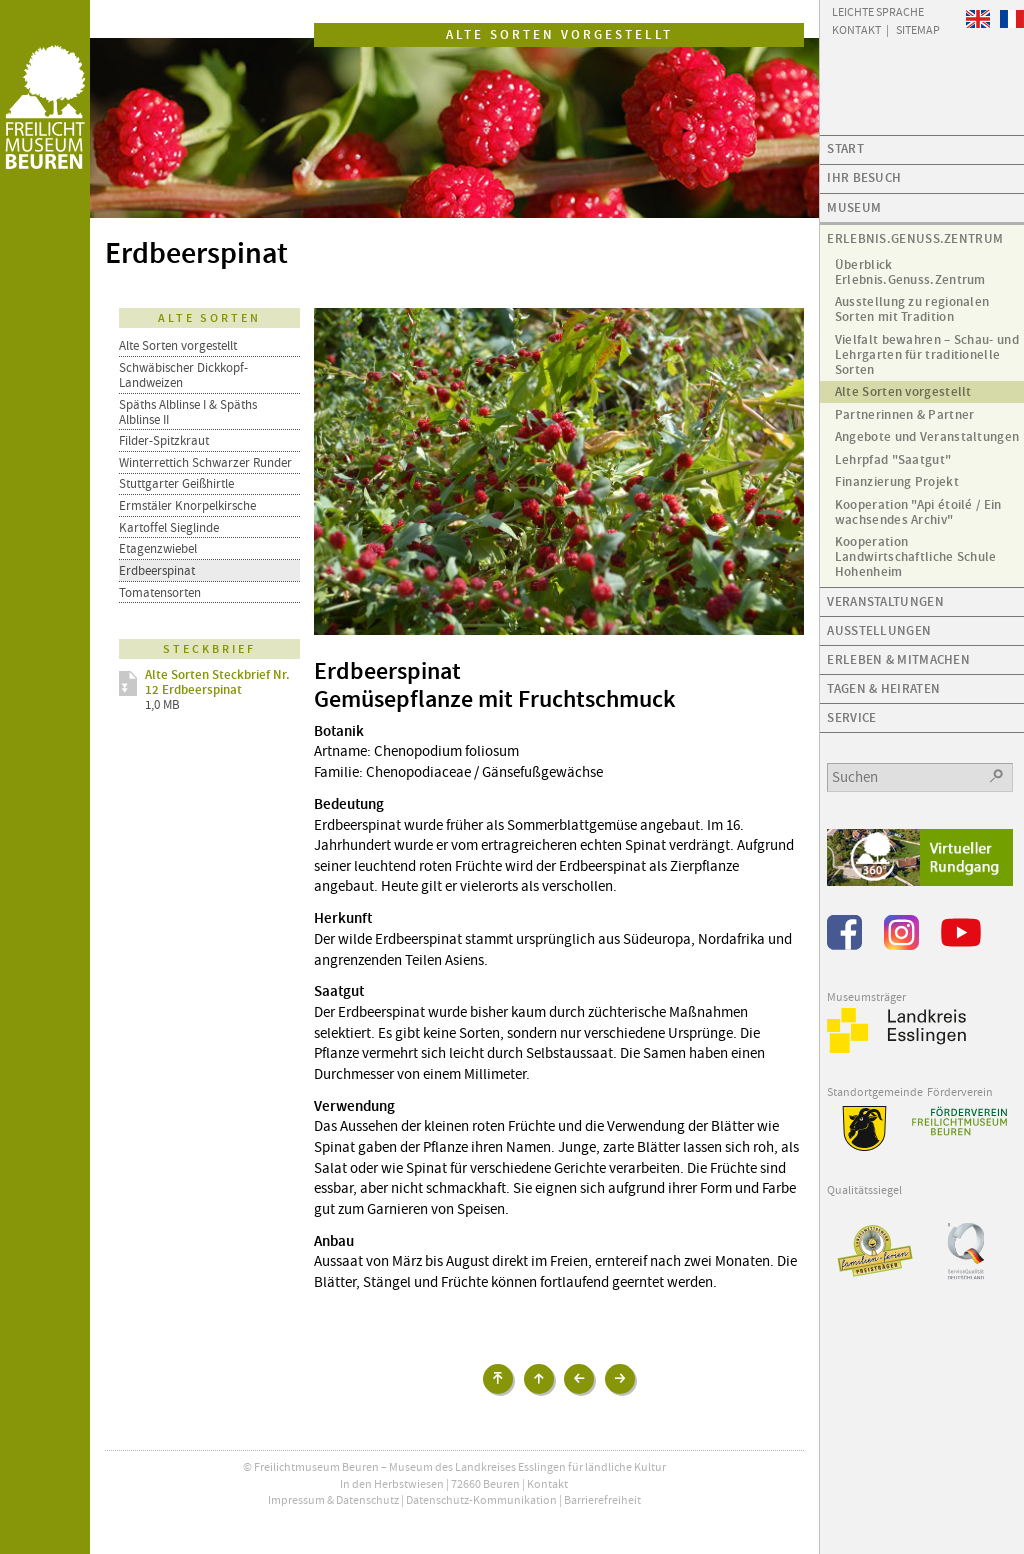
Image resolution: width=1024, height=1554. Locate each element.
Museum (854, 207)
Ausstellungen (879, 630)
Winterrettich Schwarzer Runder (205, 462)
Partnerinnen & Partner (905, 414)
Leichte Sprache (878, 11)
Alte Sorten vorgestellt (178, 345)
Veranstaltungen (885, 601)
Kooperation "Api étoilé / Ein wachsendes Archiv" (918, 512)
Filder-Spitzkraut (164, 440)
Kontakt (547, 1484)
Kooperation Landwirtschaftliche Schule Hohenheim (916, 556)
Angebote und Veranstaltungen (927, 436)
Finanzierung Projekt (897, 481)
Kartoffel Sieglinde (169, 527)
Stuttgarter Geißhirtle (176, 483)
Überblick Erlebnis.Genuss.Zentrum (910, 272)
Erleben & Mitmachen (898, 659)
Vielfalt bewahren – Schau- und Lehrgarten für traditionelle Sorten (927, 354)
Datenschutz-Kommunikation (481, 1500)
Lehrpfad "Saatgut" (893, 459)
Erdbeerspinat (157, 570)
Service (851, 717)
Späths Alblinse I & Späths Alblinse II (188, 412)
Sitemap (918, 29)
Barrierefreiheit (602, 1500)
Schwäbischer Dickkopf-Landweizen (183, 375)
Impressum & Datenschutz (333, 1500)
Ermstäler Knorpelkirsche (187, 505)
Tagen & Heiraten (883, 688)
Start (845, 148)
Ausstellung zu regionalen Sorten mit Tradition (912, 309)
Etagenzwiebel (158, 548)
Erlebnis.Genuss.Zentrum (915, 238)
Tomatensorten (160, 592)
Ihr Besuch (864, 177)
